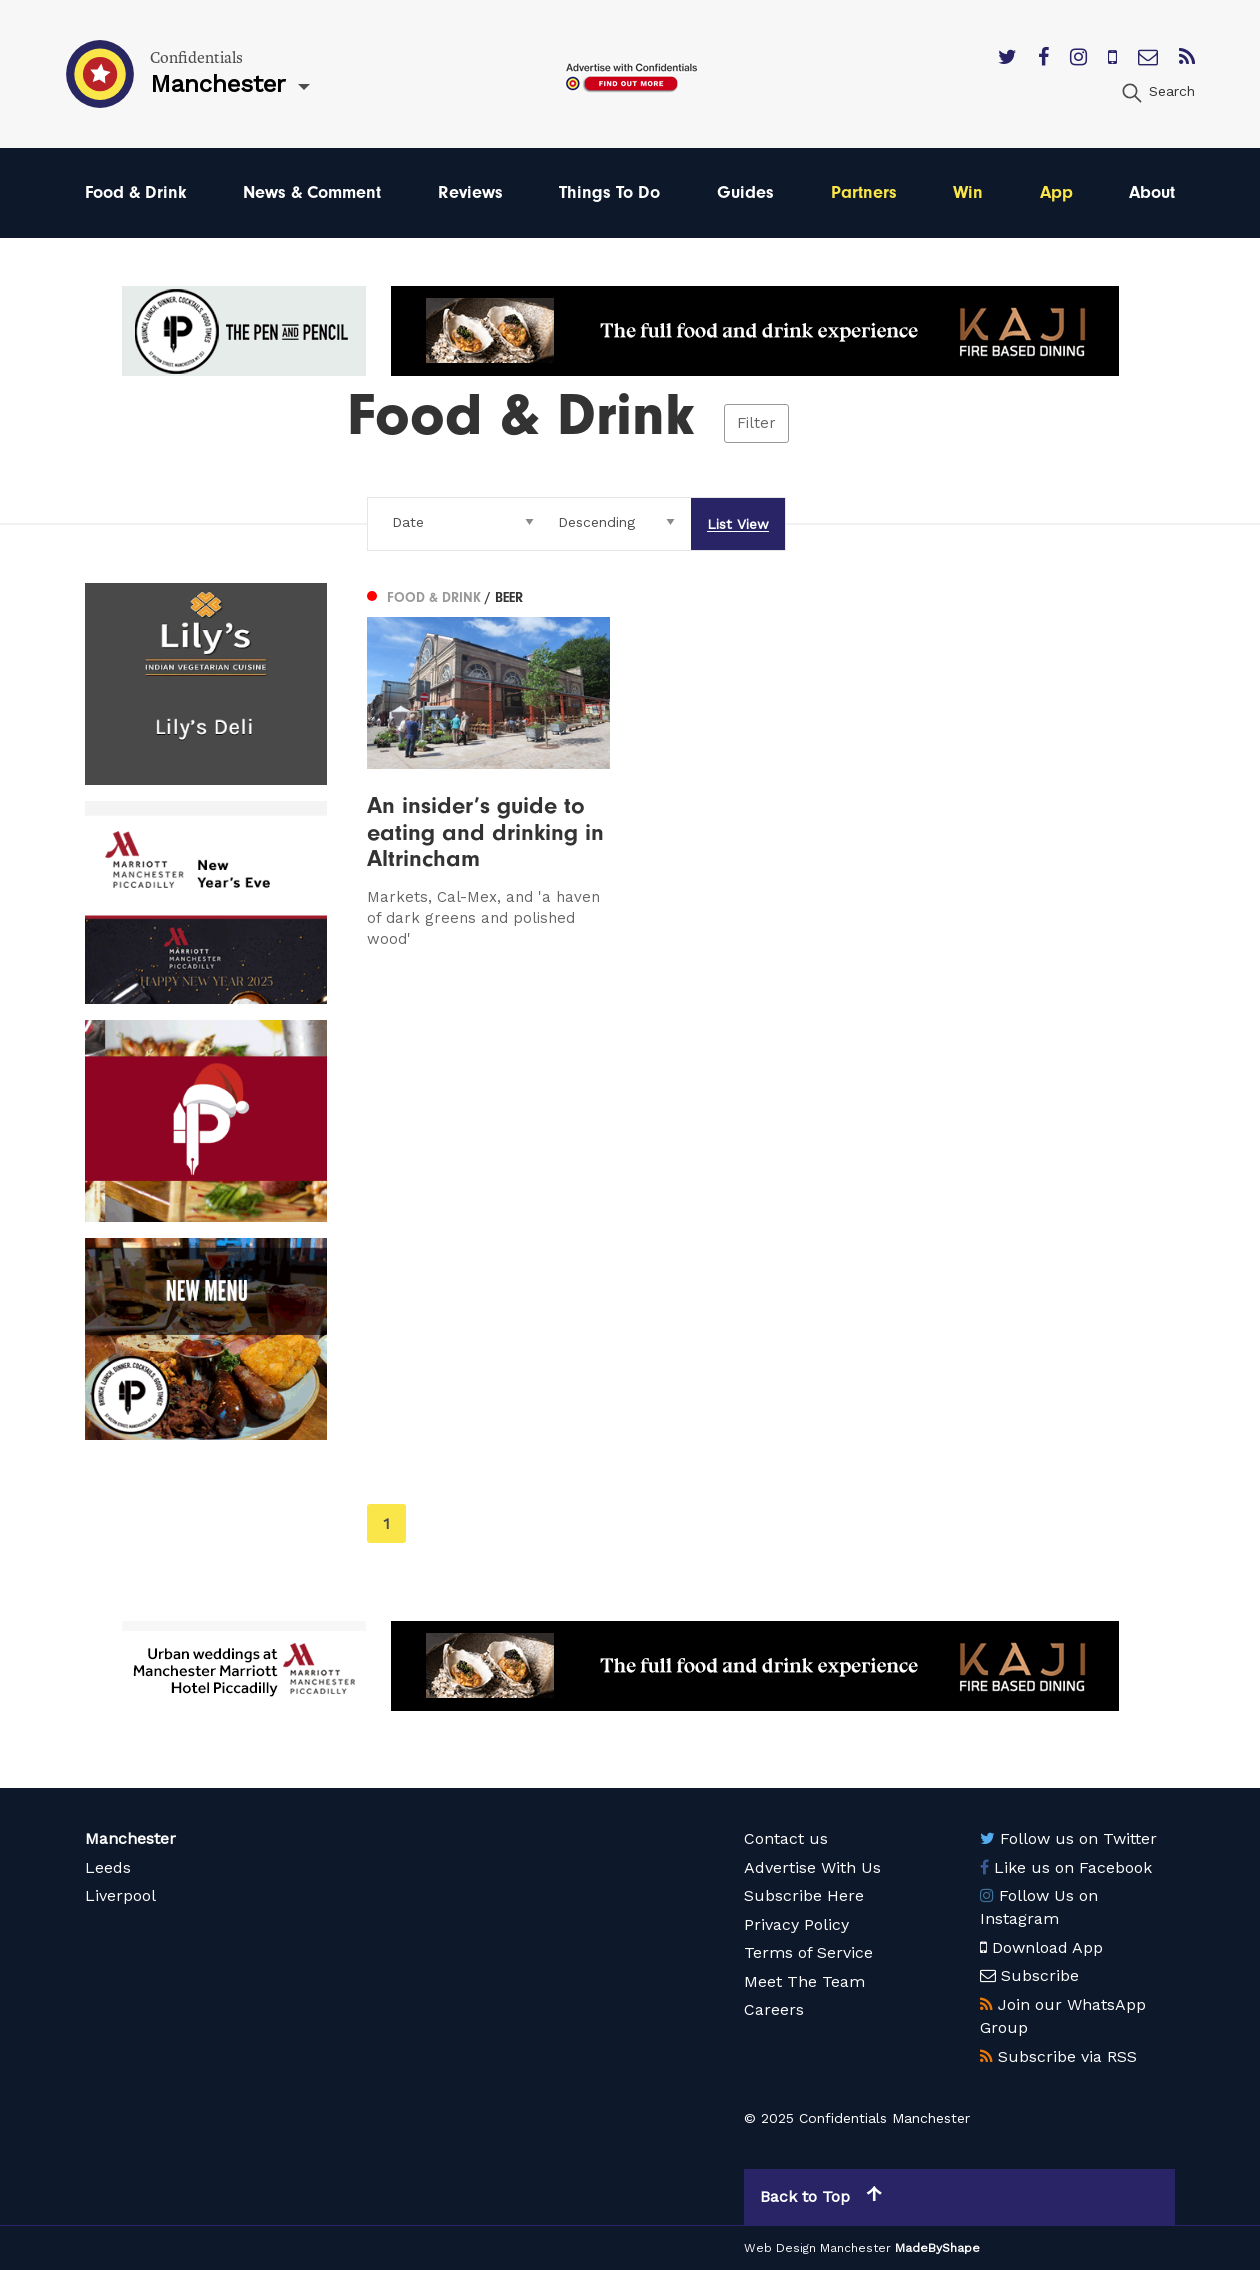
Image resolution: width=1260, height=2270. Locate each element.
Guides (745, 192)
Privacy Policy (796, 1924)
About (1152, 192)
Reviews (470, 192)
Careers (774, 2009)
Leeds (108, 1867)
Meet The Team (804, 1981)
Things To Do (609, 192)
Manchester (130, 1838)
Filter (756, 423)
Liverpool (120, 1895)
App (1056, 192)
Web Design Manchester (817, 2248)
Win (968, 192)
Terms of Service (808, 1952)
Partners (864, 192)
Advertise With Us (812, 1867)
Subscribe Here (804, 1895)
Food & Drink (136, 192)
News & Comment (312, 192)
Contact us (786, 1838)
